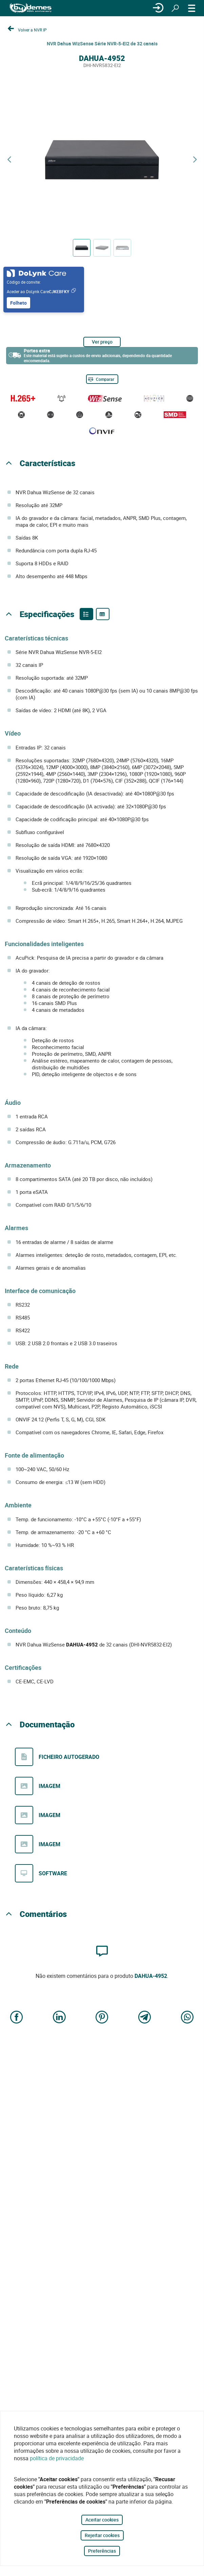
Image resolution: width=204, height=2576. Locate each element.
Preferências (102, 2551)
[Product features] (86, 614)
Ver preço (102, 342)
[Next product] (195, 160)
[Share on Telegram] (145, 2017)
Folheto (18, 303)
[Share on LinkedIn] (59, 2017)
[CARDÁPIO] (191, 8)
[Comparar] (102, 379)
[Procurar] (175, 8)
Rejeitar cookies (102, 2535)
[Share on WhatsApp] (187, 2017)
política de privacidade (57, 2458)
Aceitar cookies (102, 2519)
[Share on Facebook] (16, 2017)
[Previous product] (9, 160)
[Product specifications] (102, 614)
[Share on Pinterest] (102, 2017)
